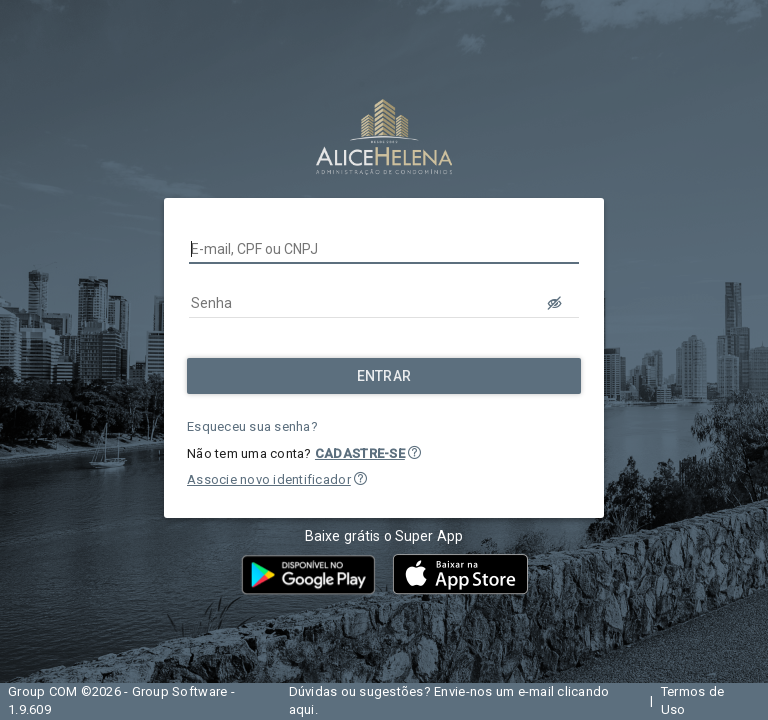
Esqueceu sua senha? (252, 426)
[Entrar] (384, 376)
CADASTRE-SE (360, 453)
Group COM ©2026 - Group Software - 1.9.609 (121, 701)
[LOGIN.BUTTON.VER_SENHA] (555, 303)
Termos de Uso (692, 701)
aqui (302, 709)
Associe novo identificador (269, 479)
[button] (414, 452)
